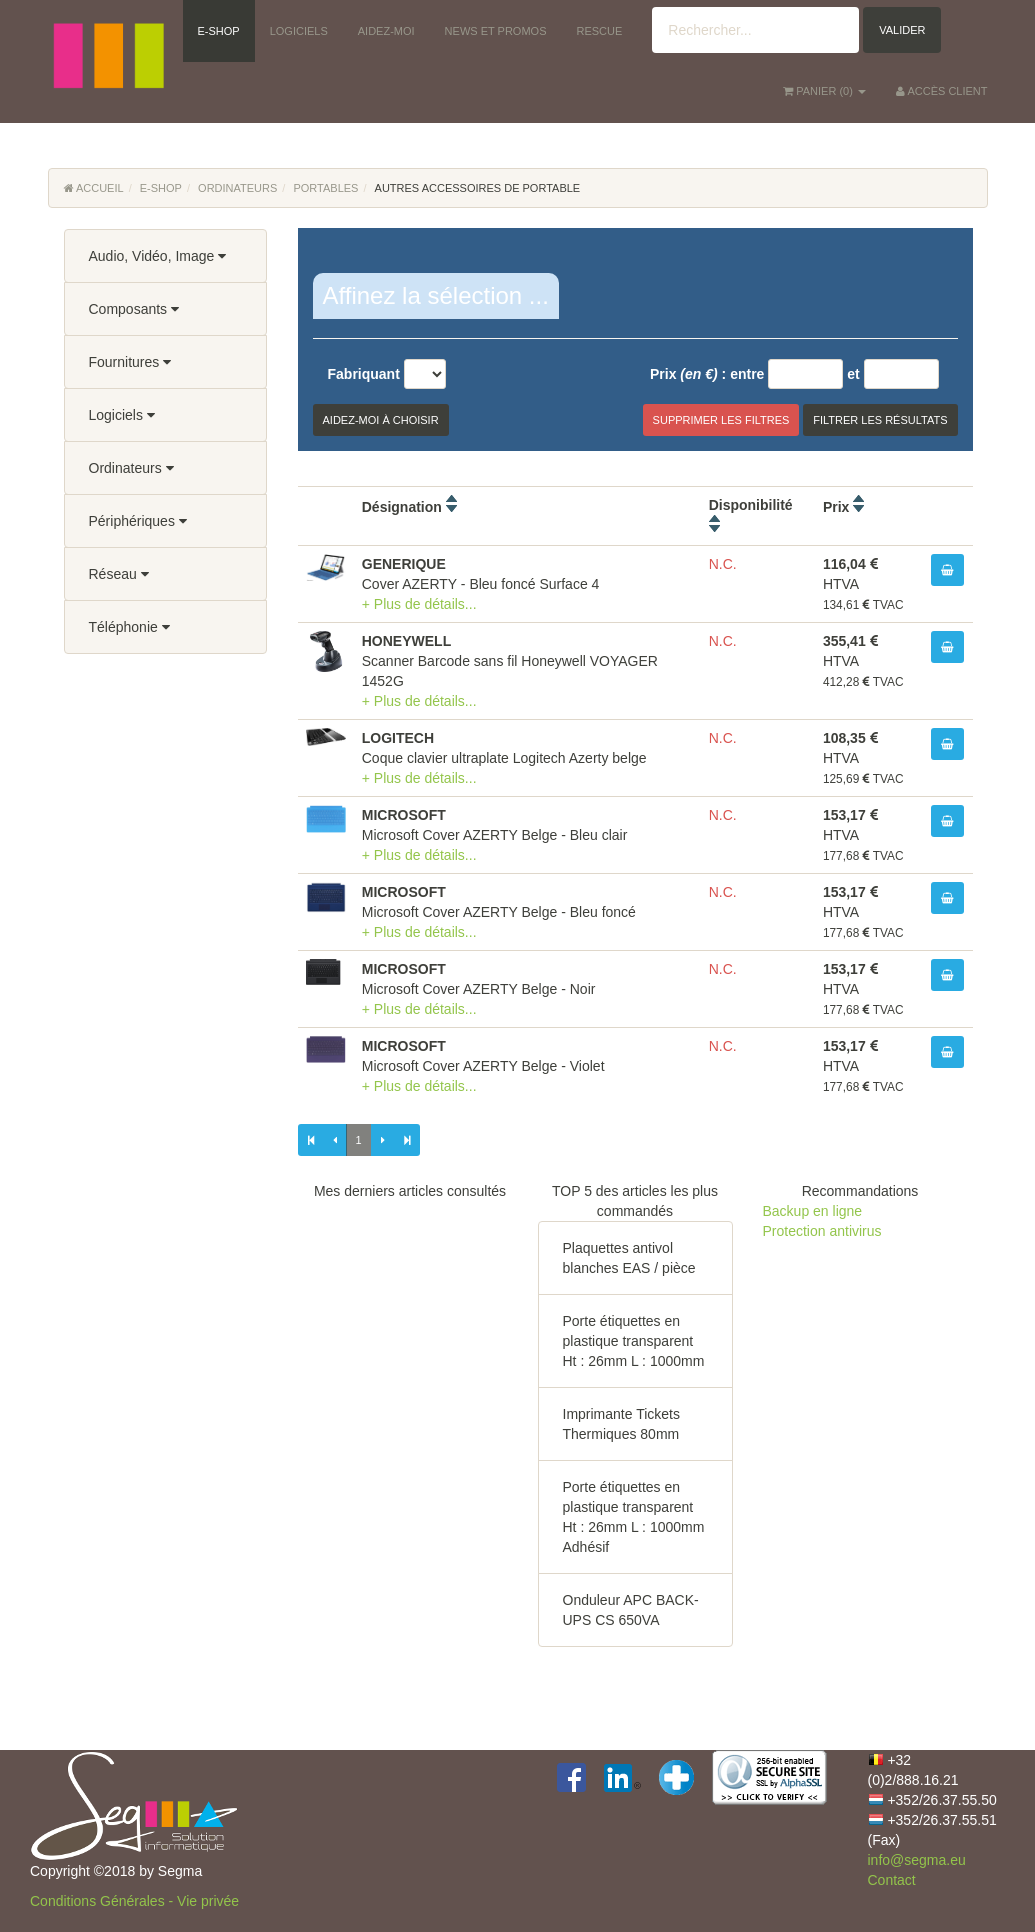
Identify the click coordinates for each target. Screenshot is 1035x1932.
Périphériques (138, 521)
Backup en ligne (813, 1211)
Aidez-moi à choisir (381, 420)
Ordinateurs (237, 188)
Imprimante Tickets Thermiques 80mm (621, 1424)
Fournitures (130, 362)
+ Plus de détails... (419, 604)
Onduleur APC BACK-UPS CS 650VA (631, 1610)
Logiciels (122, 415)
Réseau (119, 574)
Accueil (94, 188)
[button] (108, 30)
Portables (325, 188)
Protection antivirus (822, 1231)
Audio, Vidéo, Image (158, 256)
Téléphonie (129, 627)
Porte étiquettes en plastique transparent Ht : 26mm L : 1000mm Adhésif (634, 1517)
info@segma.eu (917, 1860)
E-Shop (161, 188)
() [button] (824, 91)
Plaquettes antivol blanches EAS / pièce (629, 1258)
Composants (134, 309)
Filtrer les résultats (880, 420)
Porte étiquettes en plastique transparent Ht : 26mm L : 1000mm (634, 1341)
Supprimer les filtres (721, 420)
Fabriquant (364, 374)
